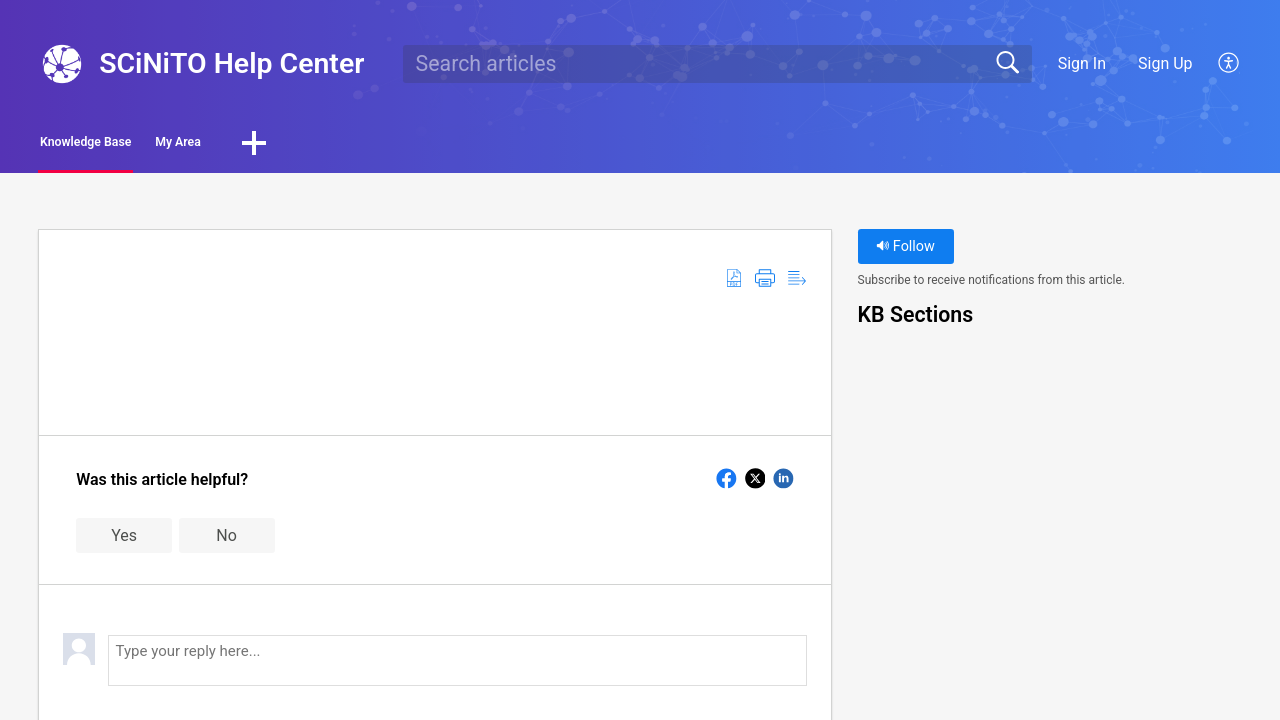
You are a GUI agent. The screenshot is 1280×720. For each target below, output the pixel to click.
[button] (1229, 64)
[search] (717, 64)
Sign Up (1165, 63)
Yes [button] (124, 540)
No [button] (226, 540)
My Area (291, 145)
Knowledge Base (132, 145)
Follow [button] (905, 252)
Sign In (1082, 63)
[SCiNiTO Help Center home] (62, 64)
